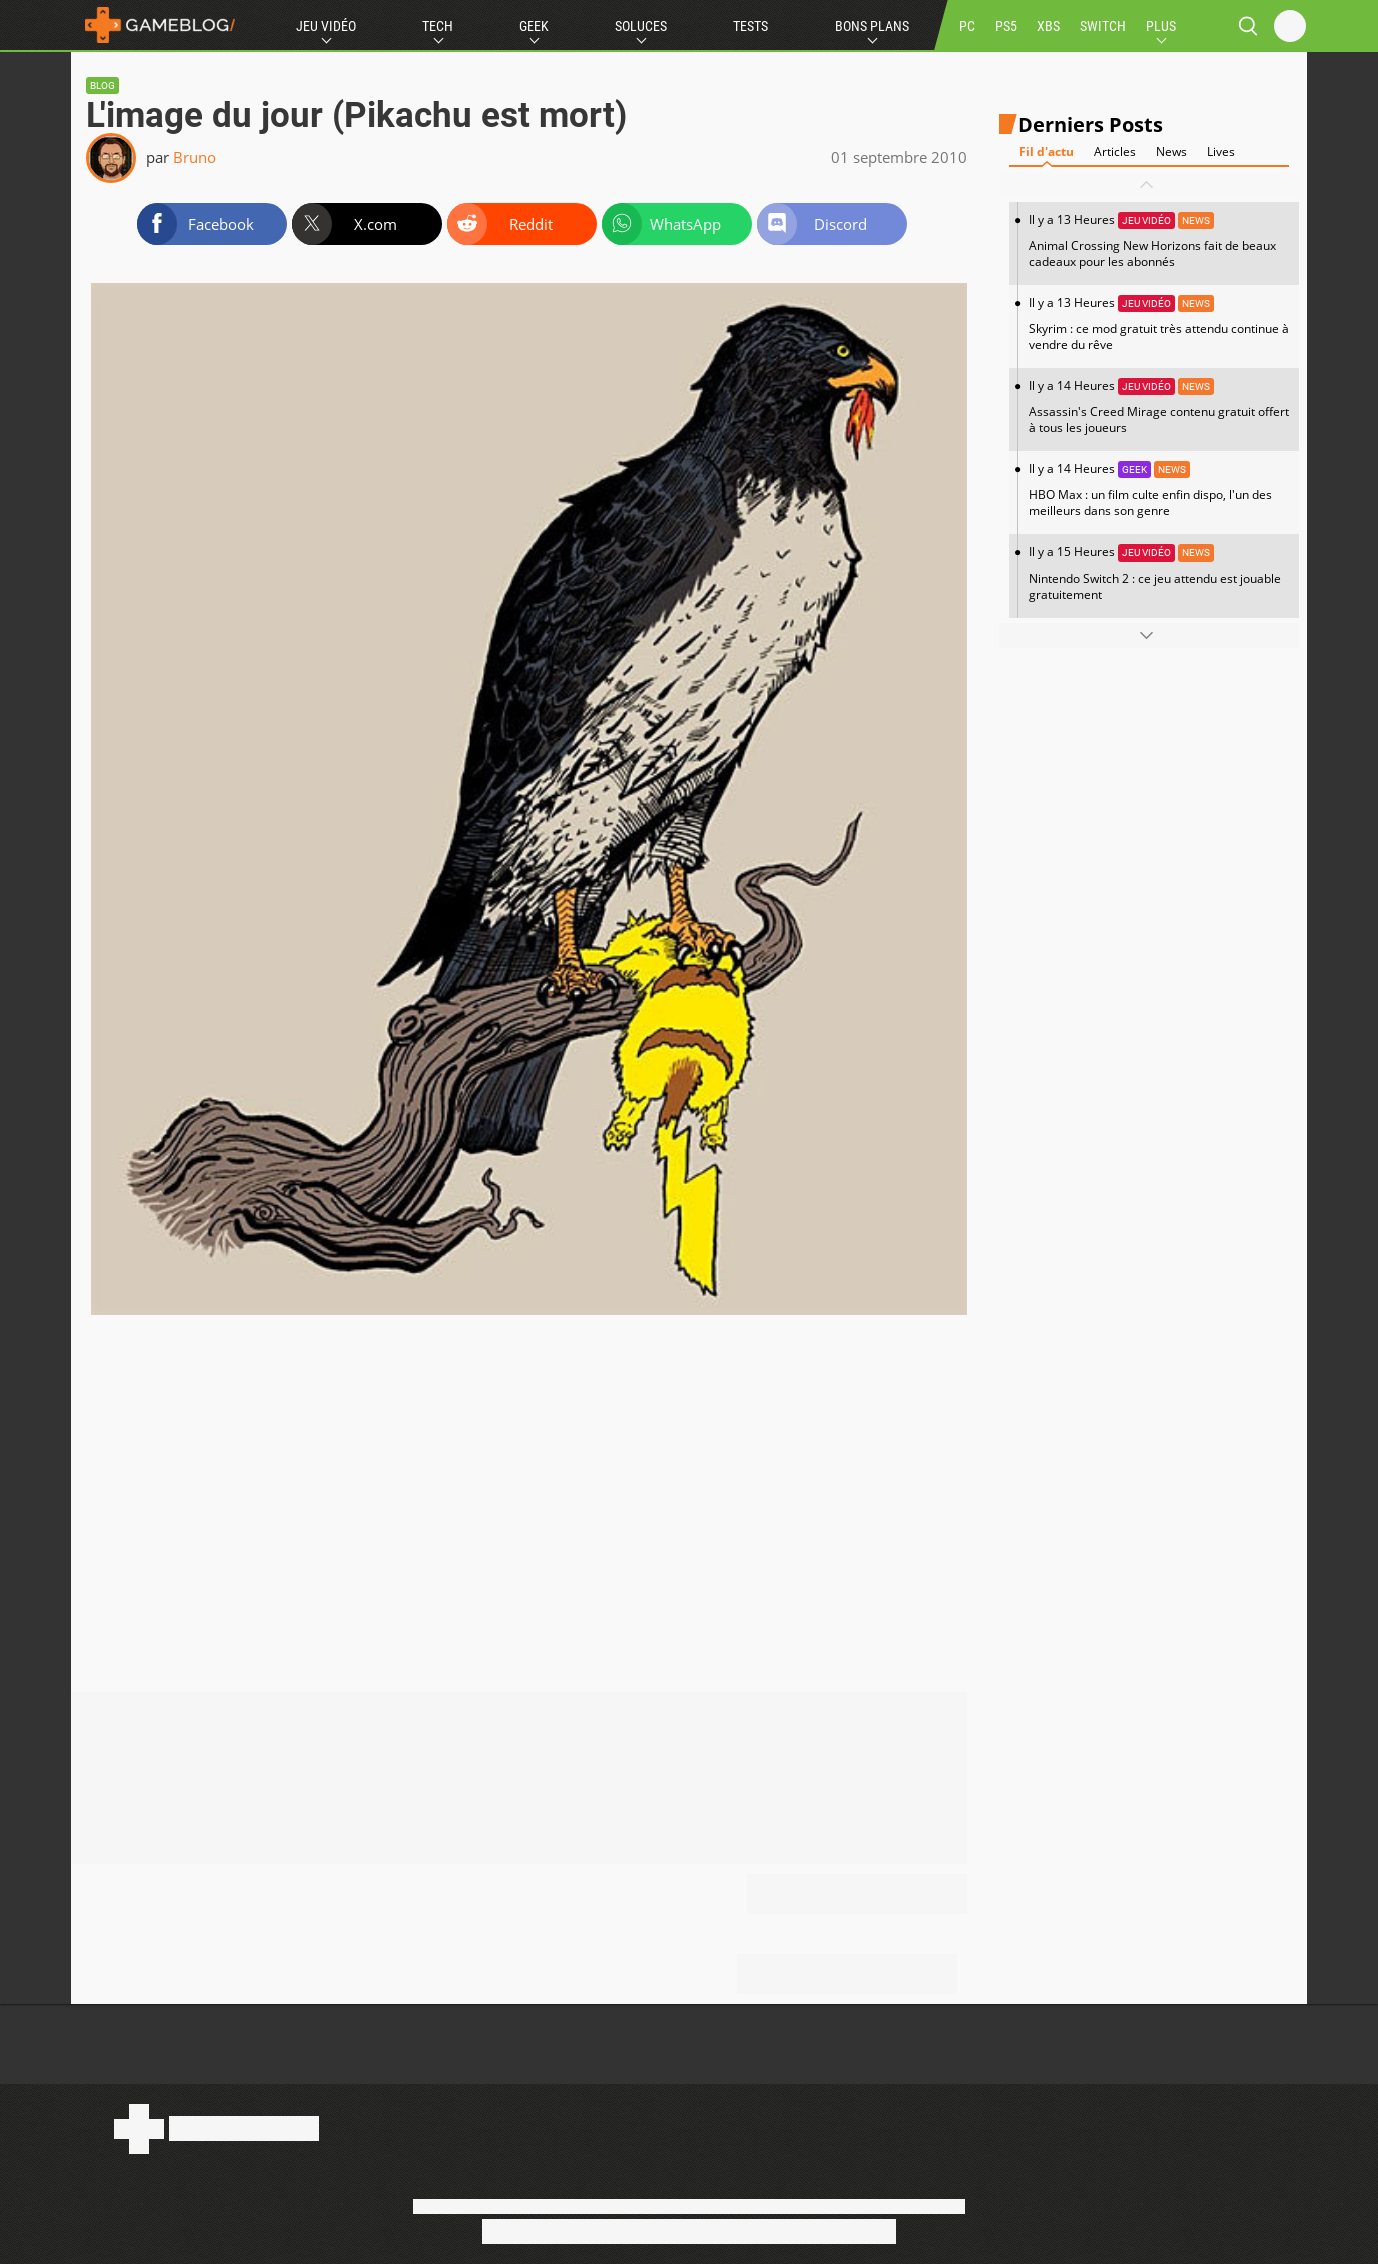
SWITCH (1103, 26)
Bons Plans (872, 26)
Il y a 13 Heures (1159, 240)
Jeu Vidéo (326, 26)
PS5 (1006, 26)
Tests (750, 26)
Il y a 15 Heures (1159, 572)
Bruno (194, 157)
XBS (1048, 26)
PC (967, 26)
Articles (1115, 151)
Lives (1221, 151)
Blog (102, 85)
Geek (534, 26)
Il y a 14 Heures (1159, 406)
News (1171, 151)
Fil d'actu (1046, 151)
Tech (437, 26)
